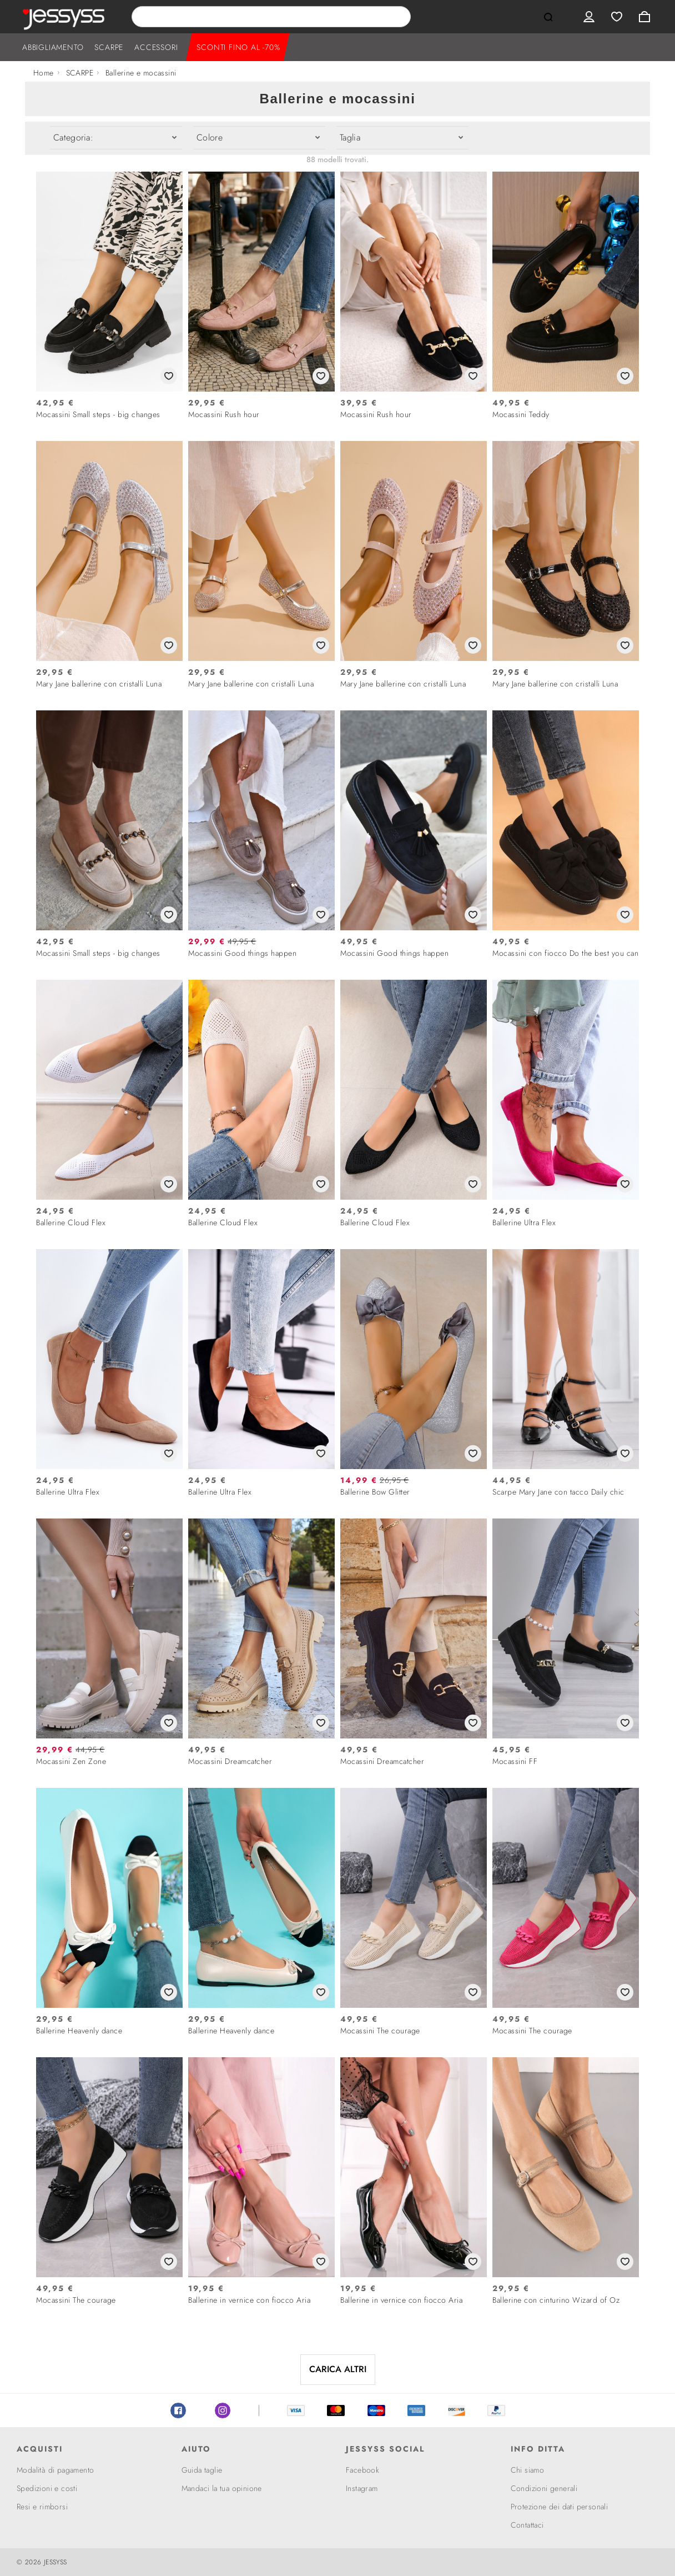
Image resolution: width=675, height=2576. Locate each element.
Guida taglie (202, 2469)
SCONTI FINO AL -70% (238, 47)
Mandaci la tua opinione (222, 2488)
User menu (589, 16)
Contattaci (527, 2524)
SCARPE (108, 47)
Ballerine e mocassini (140, 72)
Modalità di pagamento (55, 2469)
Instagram (222, 2410)
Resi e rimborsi (42, 2506)
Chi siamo (528, 2469)
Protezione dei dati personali (559, 2506)
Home (43, 72)
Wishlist (616, 16)
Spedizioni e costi (47, 2488)
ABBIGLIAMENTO (52, 47)
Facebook (178, 2410)
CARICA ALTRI (337, 2369)
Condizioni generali (544, 2488)
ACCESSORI (156, 47)
